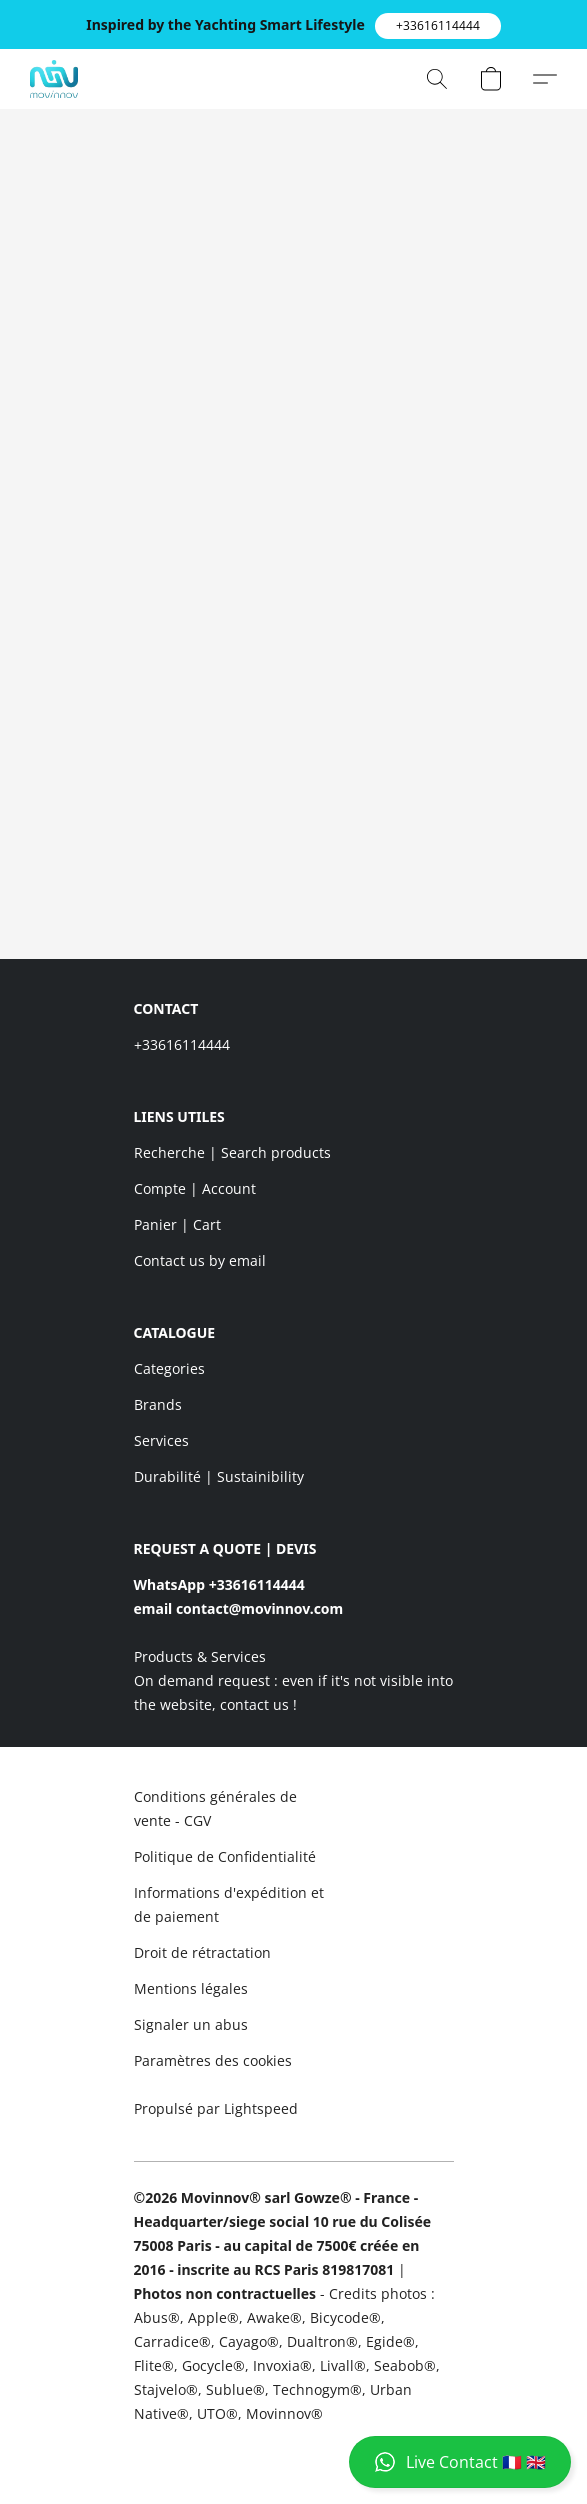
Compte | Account (195, 1188)
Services (161, 1440)
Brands (158, 1404)
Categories (169, 1368)
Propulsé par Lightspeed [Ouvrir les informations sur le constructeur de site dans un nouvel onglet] (216, 2108)
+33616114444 (182, 1044)
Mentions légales (191, 1988)
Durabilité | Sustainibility (219, 1476)
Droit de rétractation (202, 1952)
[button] (438, 26)
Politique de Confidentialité (225, 1856)
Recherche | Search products (232, 1152)
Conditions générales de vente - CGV (215, 1808)
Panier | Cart (177, 1224)
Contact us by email (200, 1260)
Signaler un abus (191, 2024)
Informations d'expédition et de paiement (229, 1904)
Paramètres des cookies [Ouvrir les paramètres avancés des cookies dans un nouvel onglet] (213, 2060)
